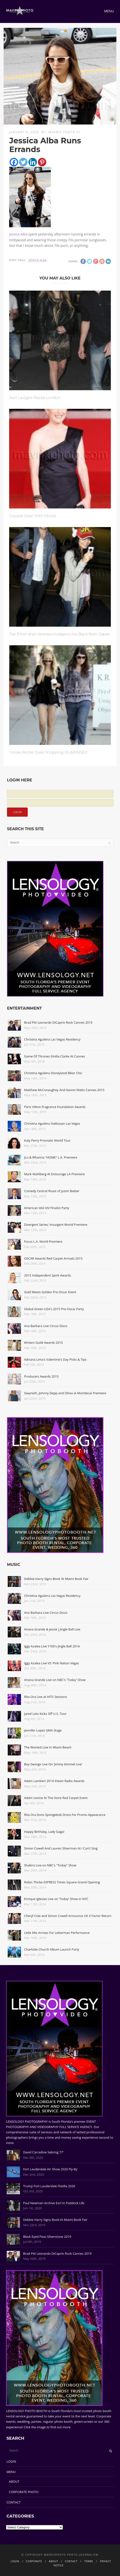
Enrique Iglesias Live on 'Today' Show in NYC (56, 1899)
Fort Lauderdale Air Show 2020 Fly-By (50, 2169)
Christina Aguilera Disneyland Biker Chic (53, 1073)
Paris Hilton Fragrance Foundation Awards (55, 1107)
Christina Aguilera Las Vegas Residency (52, 1039)
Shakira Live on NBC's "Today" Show (50, 1865)
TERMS (88, 2561)
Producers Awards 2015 (41, 1376)
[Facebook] (14, 162)
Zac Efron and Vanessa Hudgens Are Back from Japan (59, 634)
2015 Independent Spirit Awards (47, 1275)
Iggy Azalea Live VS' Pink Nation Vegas (51, 1663)
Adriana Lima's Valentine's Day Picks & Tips (55, 1359)
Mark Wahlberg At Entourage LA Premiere (54, 1174)
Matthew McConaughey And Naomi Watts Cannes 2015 (64, 1090)
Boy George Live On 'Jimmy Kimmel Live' (53, 1764)
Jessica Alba (18, 234)
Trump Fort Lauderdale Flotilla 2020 (49, 2186)
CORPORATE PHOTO (24, 2492)
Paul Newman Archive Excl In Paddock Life (53, 2203)
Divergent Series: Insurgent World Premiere (55, 1224)
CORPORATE (34, 2561)
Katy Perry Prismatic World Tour (47, 1140)
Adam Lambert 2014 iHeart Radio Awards (54, 1781)
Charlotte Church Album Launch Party (51, 1949)
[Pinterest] (42, 162)
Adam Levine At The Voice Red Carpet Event (55, 1798)
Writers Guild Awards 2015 (43, 1342)
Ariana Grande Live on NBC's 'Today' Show (55, 1680)
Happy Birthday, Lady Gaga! (44, 1831)
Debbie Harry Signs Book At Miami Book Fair (56, 1579)
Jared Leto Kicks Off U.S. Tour (45, 1713)
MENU (11, 2472)
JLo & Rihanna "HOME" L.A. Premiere (50, 1157)
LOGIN (11, 2461)
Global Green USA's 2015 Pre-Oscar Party (54, 1309)
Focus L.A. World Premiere (43, 1241)
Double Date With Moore (32, 516)
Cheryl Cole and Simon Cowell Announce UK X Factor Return (67, 1916)
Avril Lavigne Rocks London (34, 397)
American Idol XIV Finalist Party (46, 1208)
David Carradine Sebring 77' (43, 2152)
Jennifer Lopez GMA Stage (43, 1730)
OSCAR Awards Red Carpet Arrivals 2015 (53, 1258)
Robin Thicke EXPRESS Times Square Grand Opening (62, 1882)
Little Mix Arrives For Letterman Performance (57, 1932)
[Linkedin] (32, 162)
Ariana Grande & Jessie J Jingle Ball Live (52, 1629)
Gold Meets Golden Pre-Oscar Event (50, 1292)
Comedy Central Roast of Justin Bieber (52, 1191)
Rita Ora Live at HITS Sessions (45, 1697)
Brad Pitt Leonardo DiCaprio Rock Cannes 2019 (58, 1022)
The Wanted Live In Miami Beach (48, 1747)
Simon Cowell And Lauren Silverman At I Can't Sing (61, 1848)
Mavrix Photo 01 (64, 132)
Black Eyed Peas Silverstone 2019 (47, 2236)
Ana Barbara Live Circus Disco (45, 1326)
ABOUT (14, 2481)
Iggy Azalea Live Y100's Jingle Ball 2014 (52, 1646)
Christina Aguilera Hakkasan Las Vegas (52, 1123)
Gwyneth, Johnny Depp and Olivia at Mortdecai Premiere (65, 1393)
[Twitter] (23, 162)
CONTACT (14, 2502)
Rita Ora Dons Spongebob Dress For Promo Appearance (65, 1815)
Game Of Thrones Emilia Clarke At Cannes (54, 1056)
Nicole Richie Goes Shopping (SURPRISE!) (48, 752)
